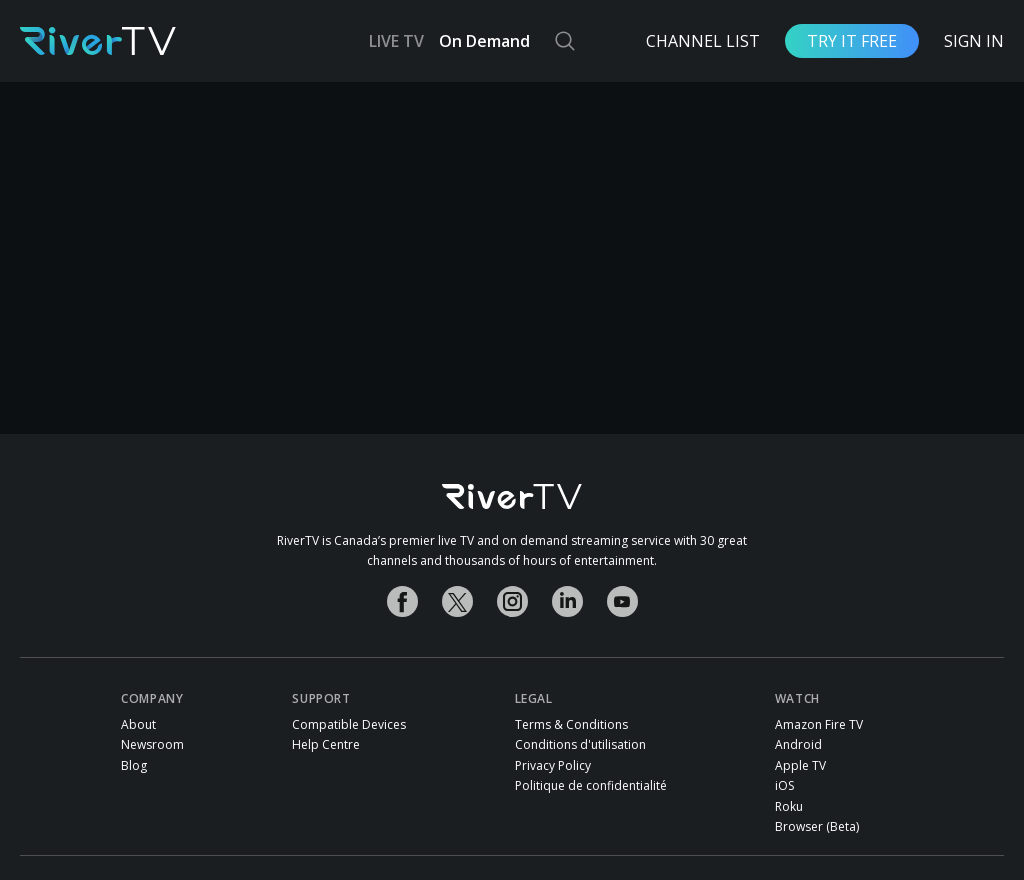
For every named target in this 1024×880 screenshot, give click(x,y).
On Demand (484, 41)
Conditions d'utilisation (580, 745)
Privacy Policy (553, 766)
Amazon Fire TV (819, 725)
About (138, 725)
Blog (134, 766)
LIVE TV (396, 41)
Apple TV (800, 766)
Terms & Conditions (571, 725)
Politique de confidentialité (591, 786)
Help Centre (326, 745)
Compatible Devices (349, 725)
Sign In (974, 41)
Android (798, 745)
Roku (789, 807)
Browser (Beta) (817, 827)
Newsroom (152, 745)
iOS (784, 786)
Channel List (703, 41)
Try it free (852, 41)
